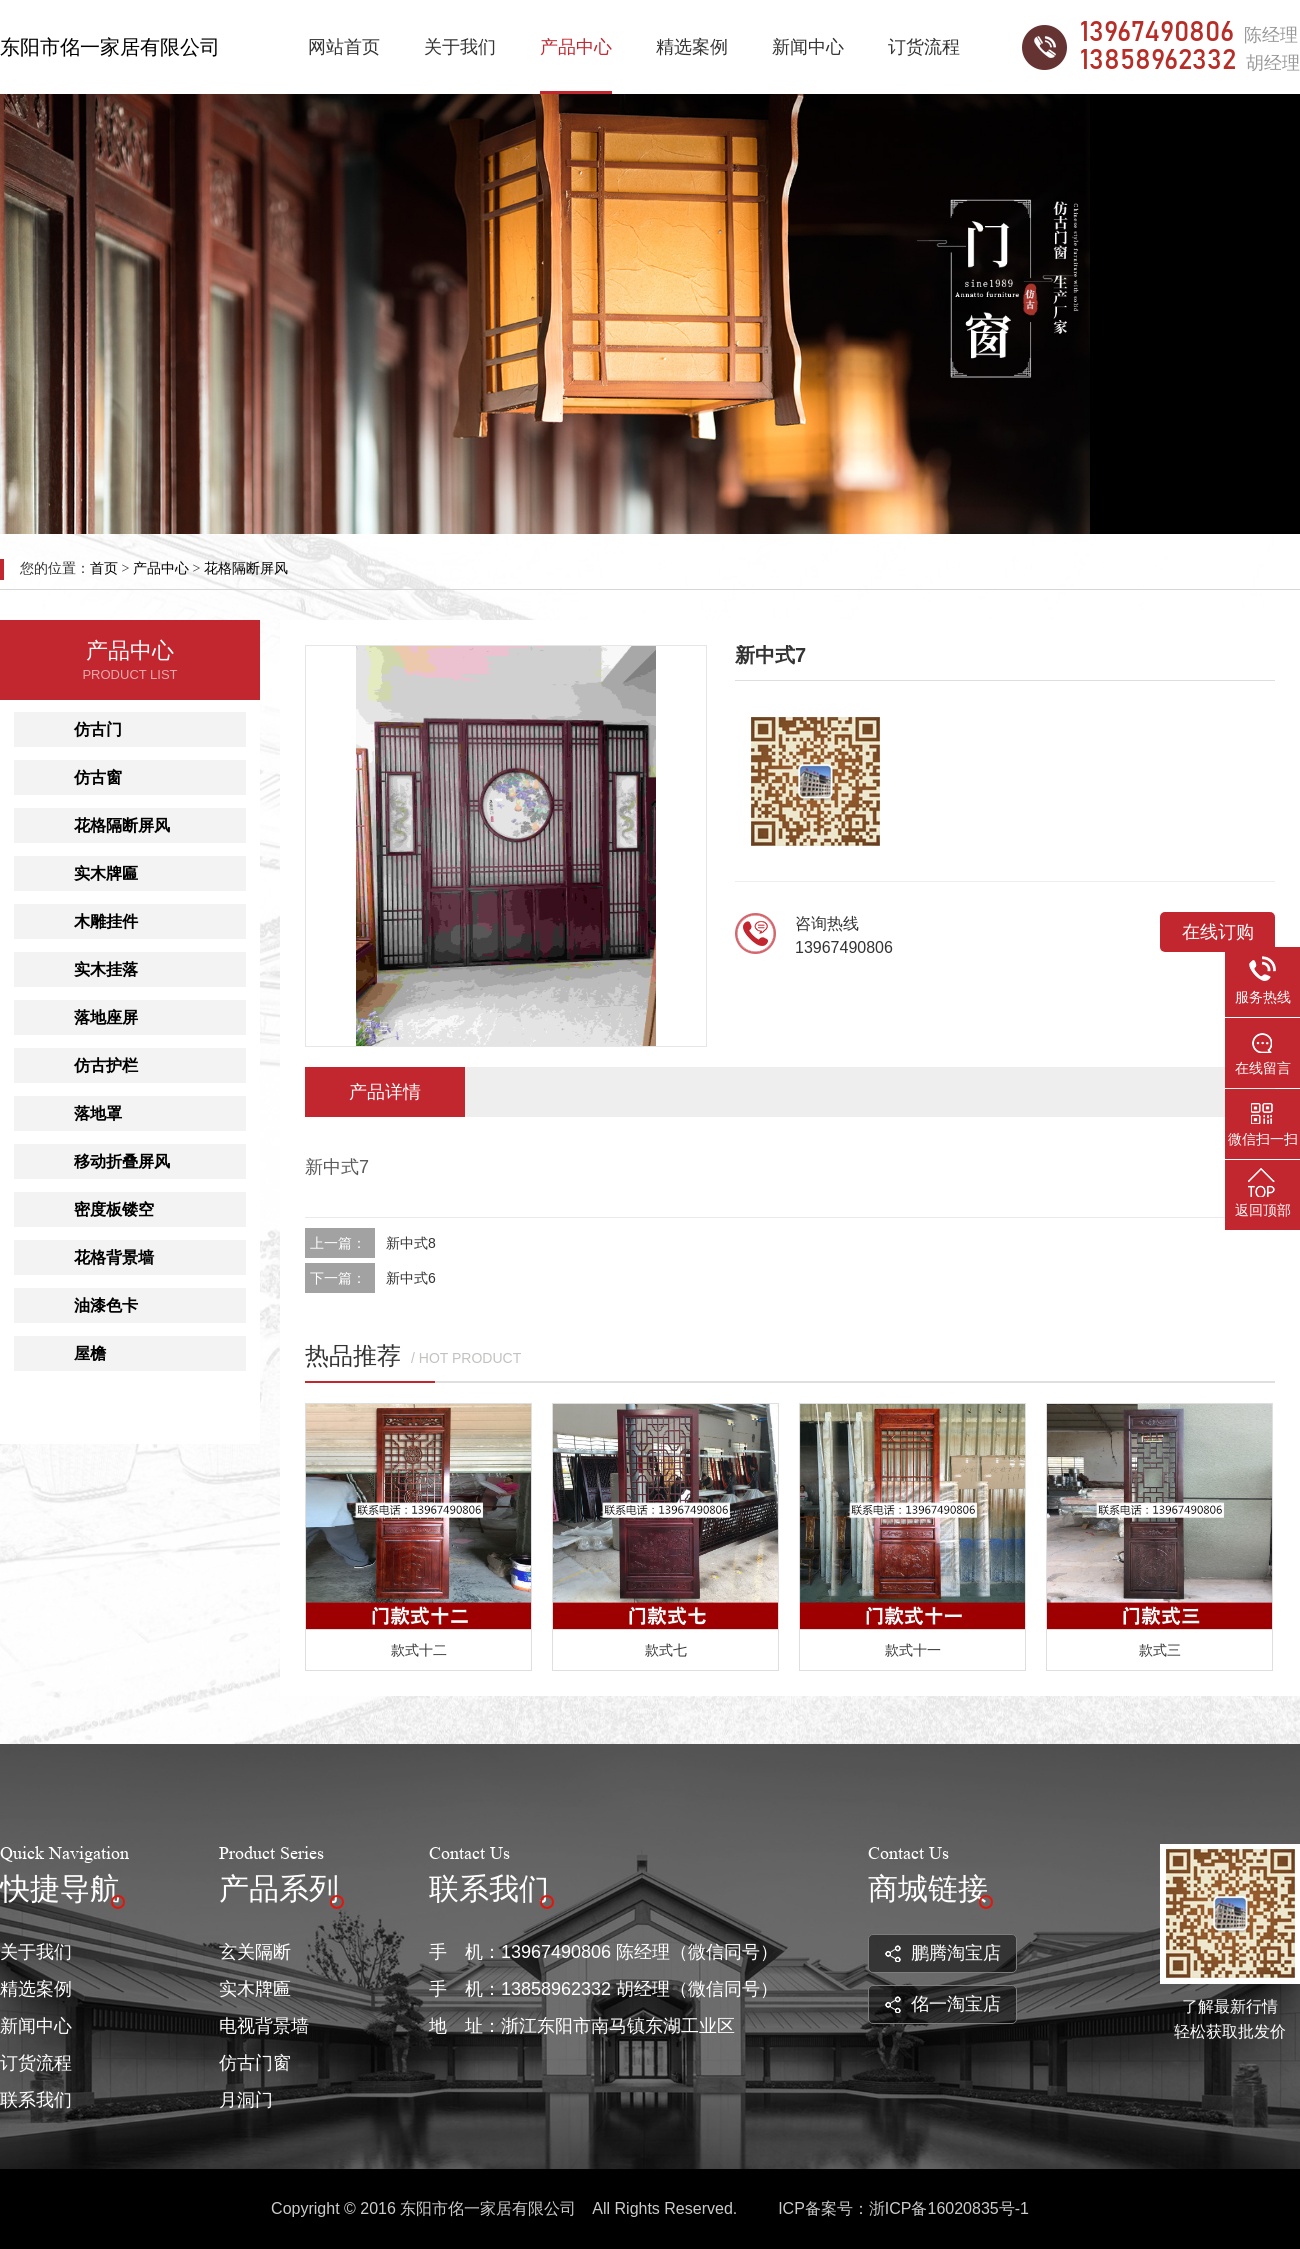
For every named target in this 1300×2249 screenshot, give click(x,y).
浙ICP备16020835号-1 (949, 2208)
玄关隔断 (255, 1952)
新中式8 (411, 1243)
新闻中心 (808, 47)
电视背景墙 (264, 2026)
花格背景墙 (114, 1257)
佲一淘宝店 (943, 2004)
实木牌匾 (106, 873)
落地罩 (98, 1113)
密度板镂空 (114, 1209)
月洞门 (246, 2100)
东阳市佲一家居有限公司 (110, 47)
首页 (104, 568)
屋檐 (90, 1353)
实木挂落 (106, 969)
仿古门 (98, 729)
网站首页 (344, 47)
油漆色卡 (106, 1305)
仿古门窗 (255, 2063)
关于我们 (460, 47)
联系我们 (36, 2100)
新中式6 (411, 1278)
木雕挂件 (106, 921)
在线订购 (1218, 932)
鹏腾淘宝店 (943, 1953)
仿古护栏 (106, 1065)
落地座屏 (106, 1017)
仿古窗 (98, 777)
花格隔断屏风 (246, 568)
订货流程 (924, 47)
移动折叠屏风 (122, 1161)
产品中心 (576, 47)
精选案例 (692, 47)
